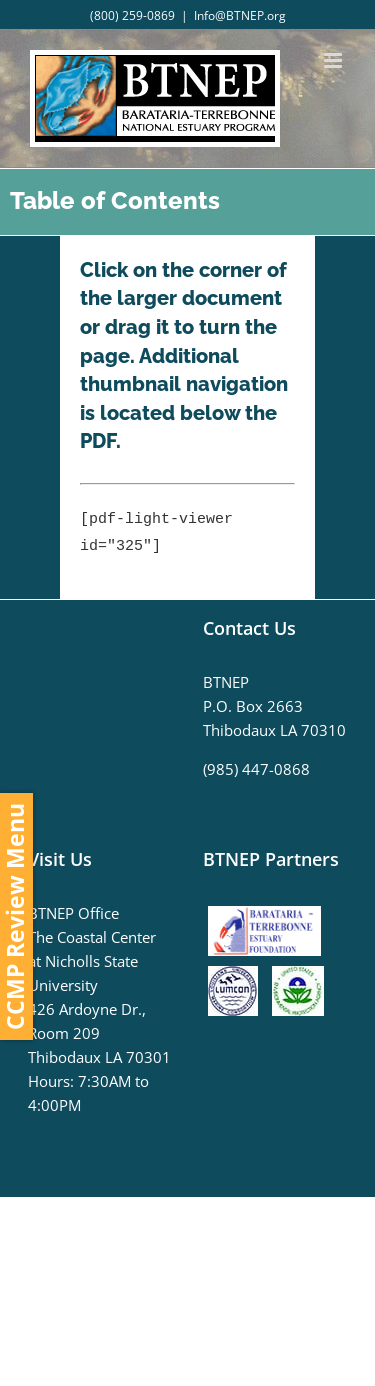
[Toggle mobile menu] (334, 60)
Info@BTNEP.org (240, 15)
